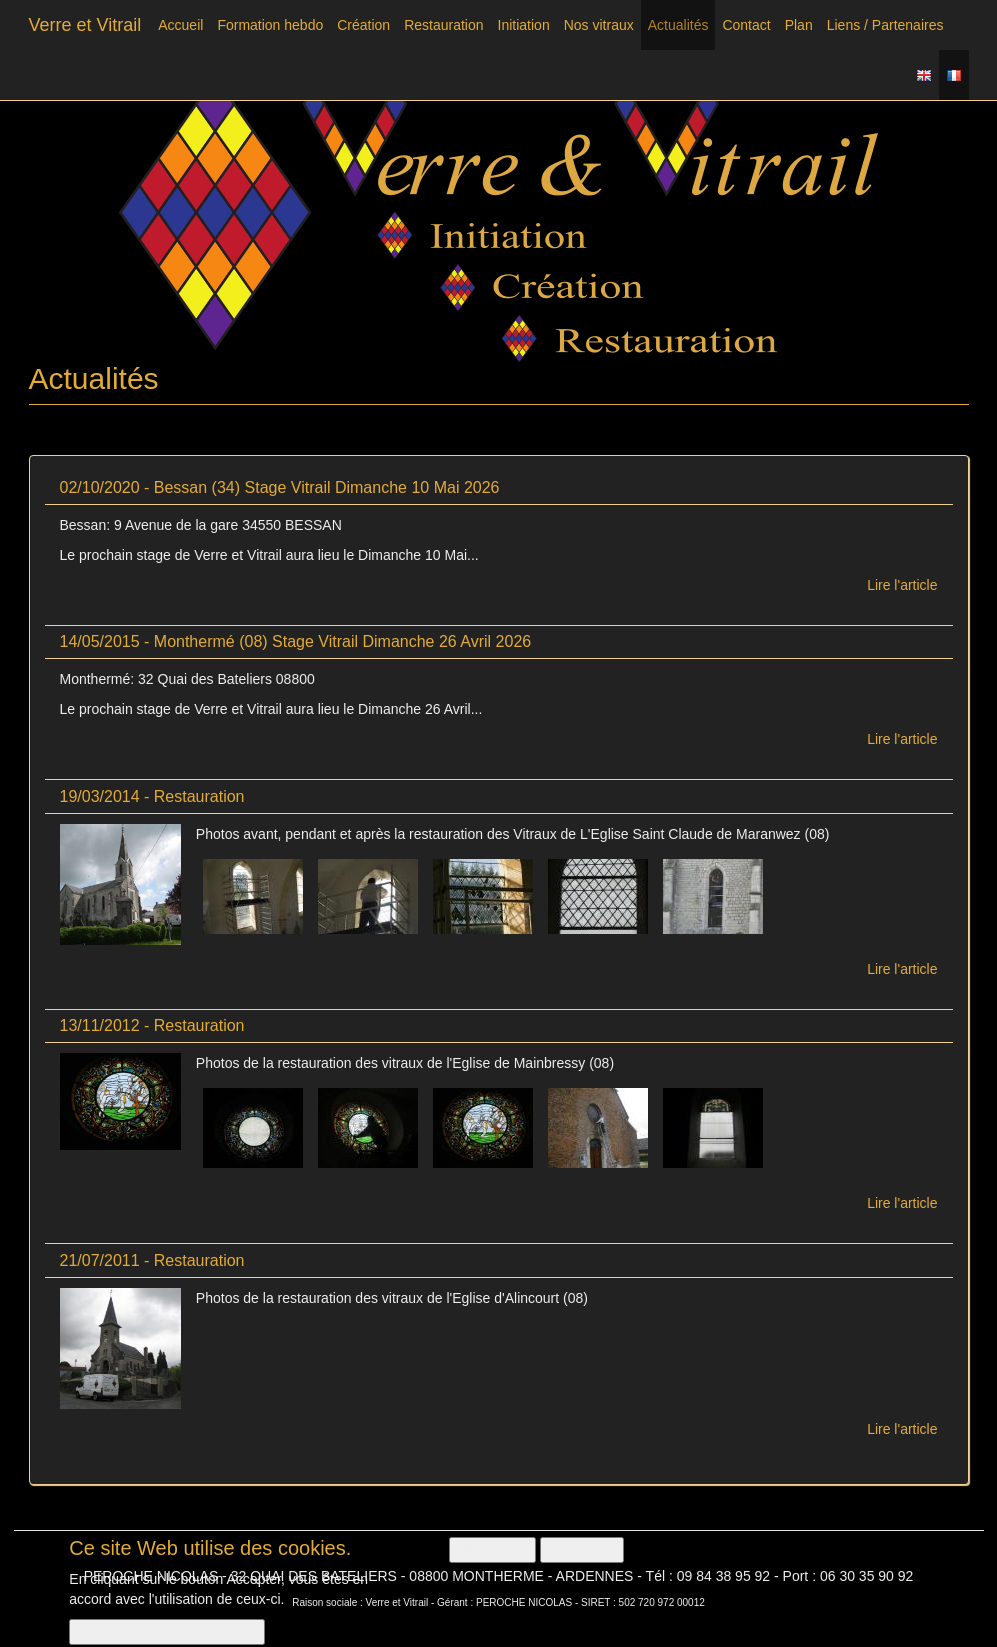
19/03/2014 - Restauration (152, 796)
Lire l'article (902, 585)
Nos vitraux (599, 25)
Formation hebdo (270, 25)
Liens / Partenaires (885, 25)
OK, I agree (493, 1557)
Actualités (678, 25)
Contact (746, 25)
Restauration (443, 25)
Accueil (180, 25)
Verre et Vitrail (85, 25)
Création (363, 25)
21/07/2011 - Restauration (152, 1260)
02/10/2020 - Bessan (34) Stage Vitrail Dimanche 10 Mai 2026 (280, 487)
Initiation (524, 25)
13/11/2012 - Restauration (152, 1025)
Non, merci (582, 1557)
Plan (799, 25)
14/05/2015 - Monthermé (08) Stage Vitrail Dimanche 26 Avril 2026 (296, 641)
